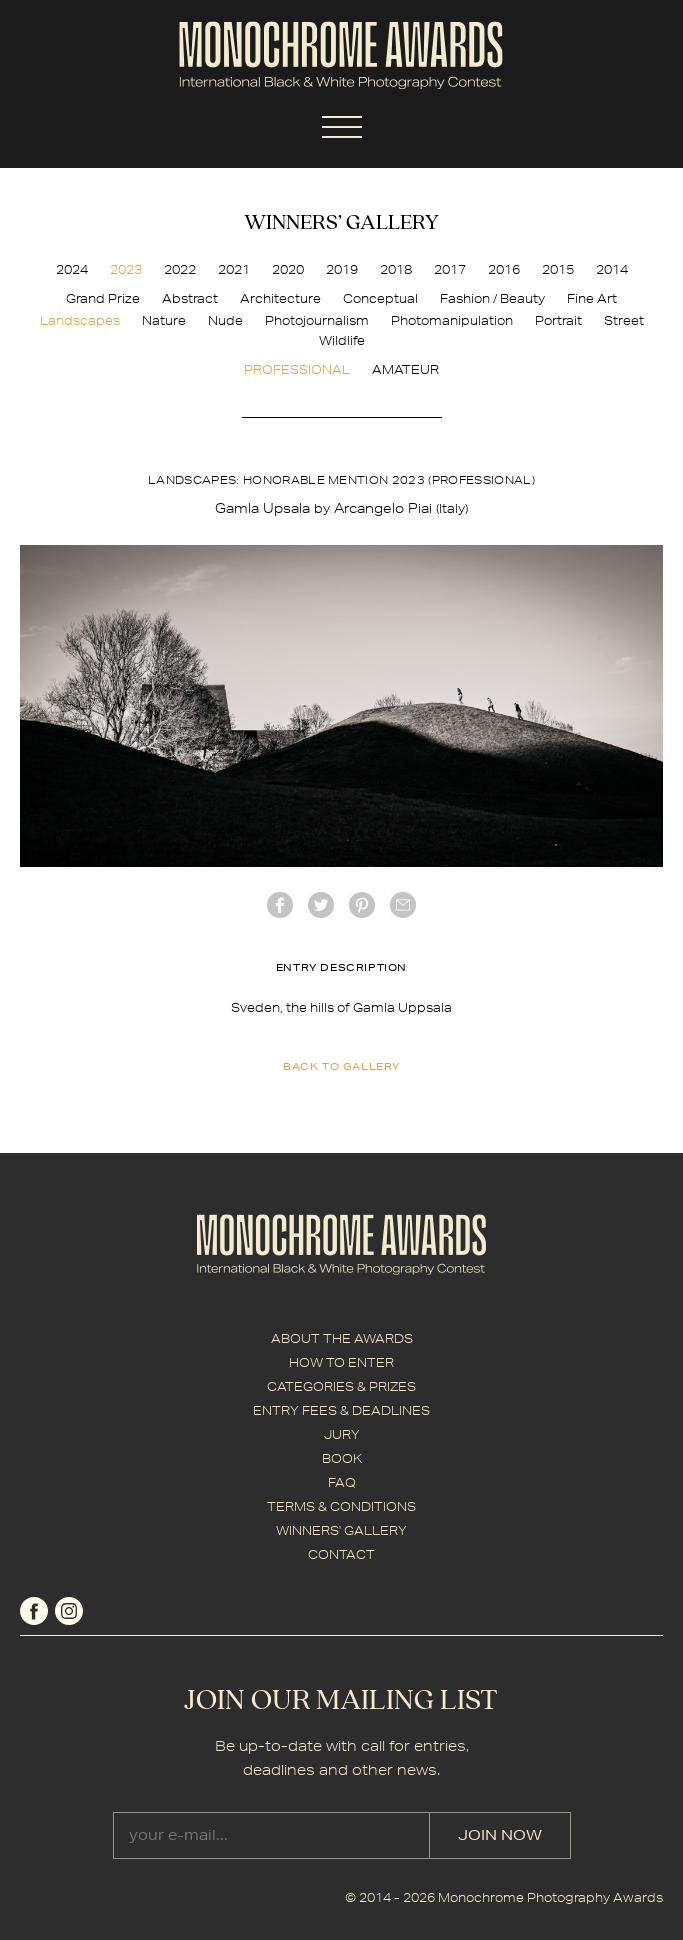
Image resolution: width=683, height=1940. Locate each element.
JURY (342, 1434)
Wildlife (342, 340)
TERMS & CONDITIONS (341, 1506)
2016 (504, 269)
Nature (164, 320)
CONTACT (341, 1554)
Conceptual (380, 298)
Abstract (190, 298)
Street (624, 320)
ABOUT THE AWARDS (342, 1338)
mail (403, 905)
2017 (450, 269)
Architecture (280, 298)
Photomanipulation (452, 320)
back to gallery (341, 1066)
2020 (288, 269)
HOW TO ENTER (341, 1362)
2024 (72, 269)
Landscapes (80, 320)
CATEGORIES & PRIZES (341, 1386)
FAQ (342, 1482)
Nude (225, 320)
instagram (69, 1611)
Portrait (558, 320)
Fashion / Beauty (492, 298)
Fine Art (592, 298)
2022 (180, 269)
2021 (234, 269)
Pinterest (362, 905)
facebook (280, 905)
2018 (396, 269)
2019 (342, 269)
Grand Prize (103, 298)
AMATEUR (405, 369)
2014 (612, 269)
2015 (558, 269)
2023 (126, 269)
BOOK (342, 1458)
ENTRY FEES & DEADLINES (341, 1410)
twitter (321, 905)
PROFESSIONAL (297, 369)
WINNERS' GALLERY (341, 1530)
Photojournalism (317, 320)
